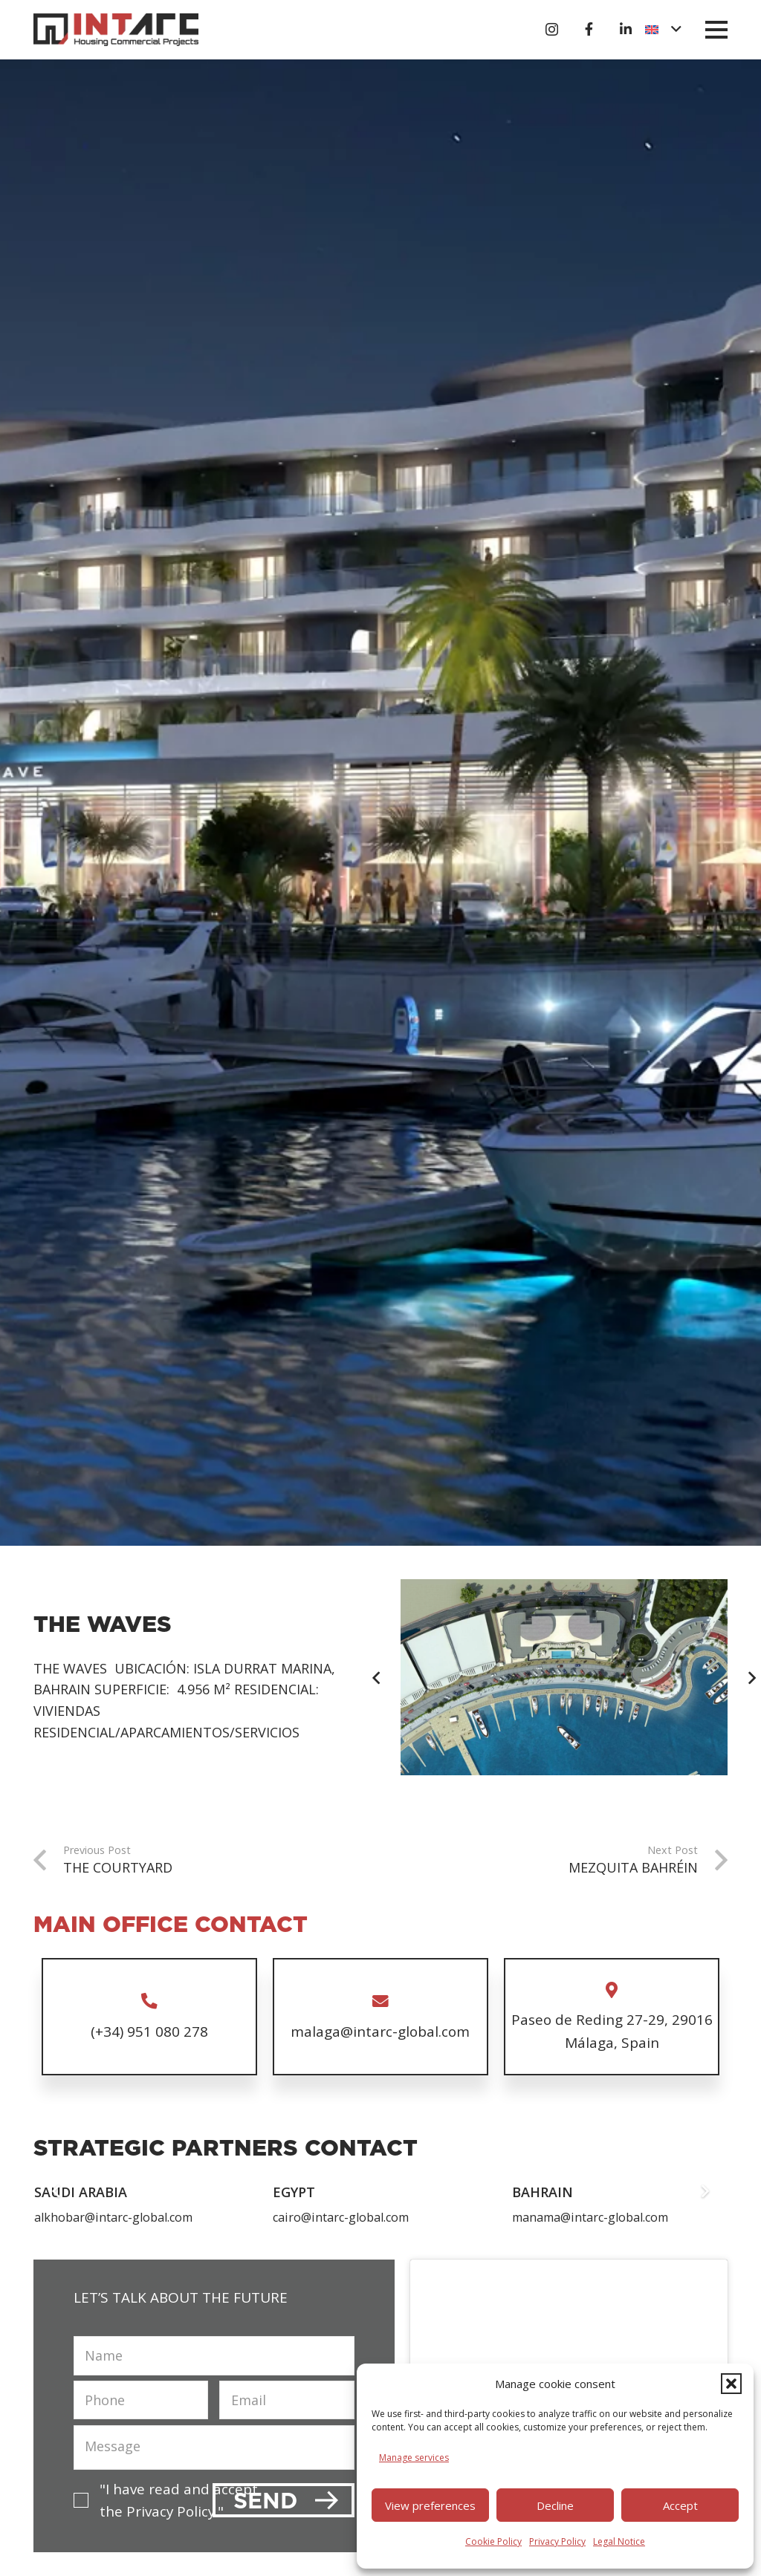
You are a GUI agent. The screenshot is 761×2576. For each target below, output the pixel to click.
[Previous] (377, 1676)
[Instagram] (551, 29)
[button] (731, 2383)
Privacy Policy (557, 2541)
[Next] (704, 2190)
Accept (680, 2505)
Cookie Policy (493, 2541)
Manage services (414, 2457)
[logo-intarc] (115, 29)
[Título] (589, 29)
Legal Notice (619, 2541)
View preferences (430, 2505)
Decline (555, 2505)
